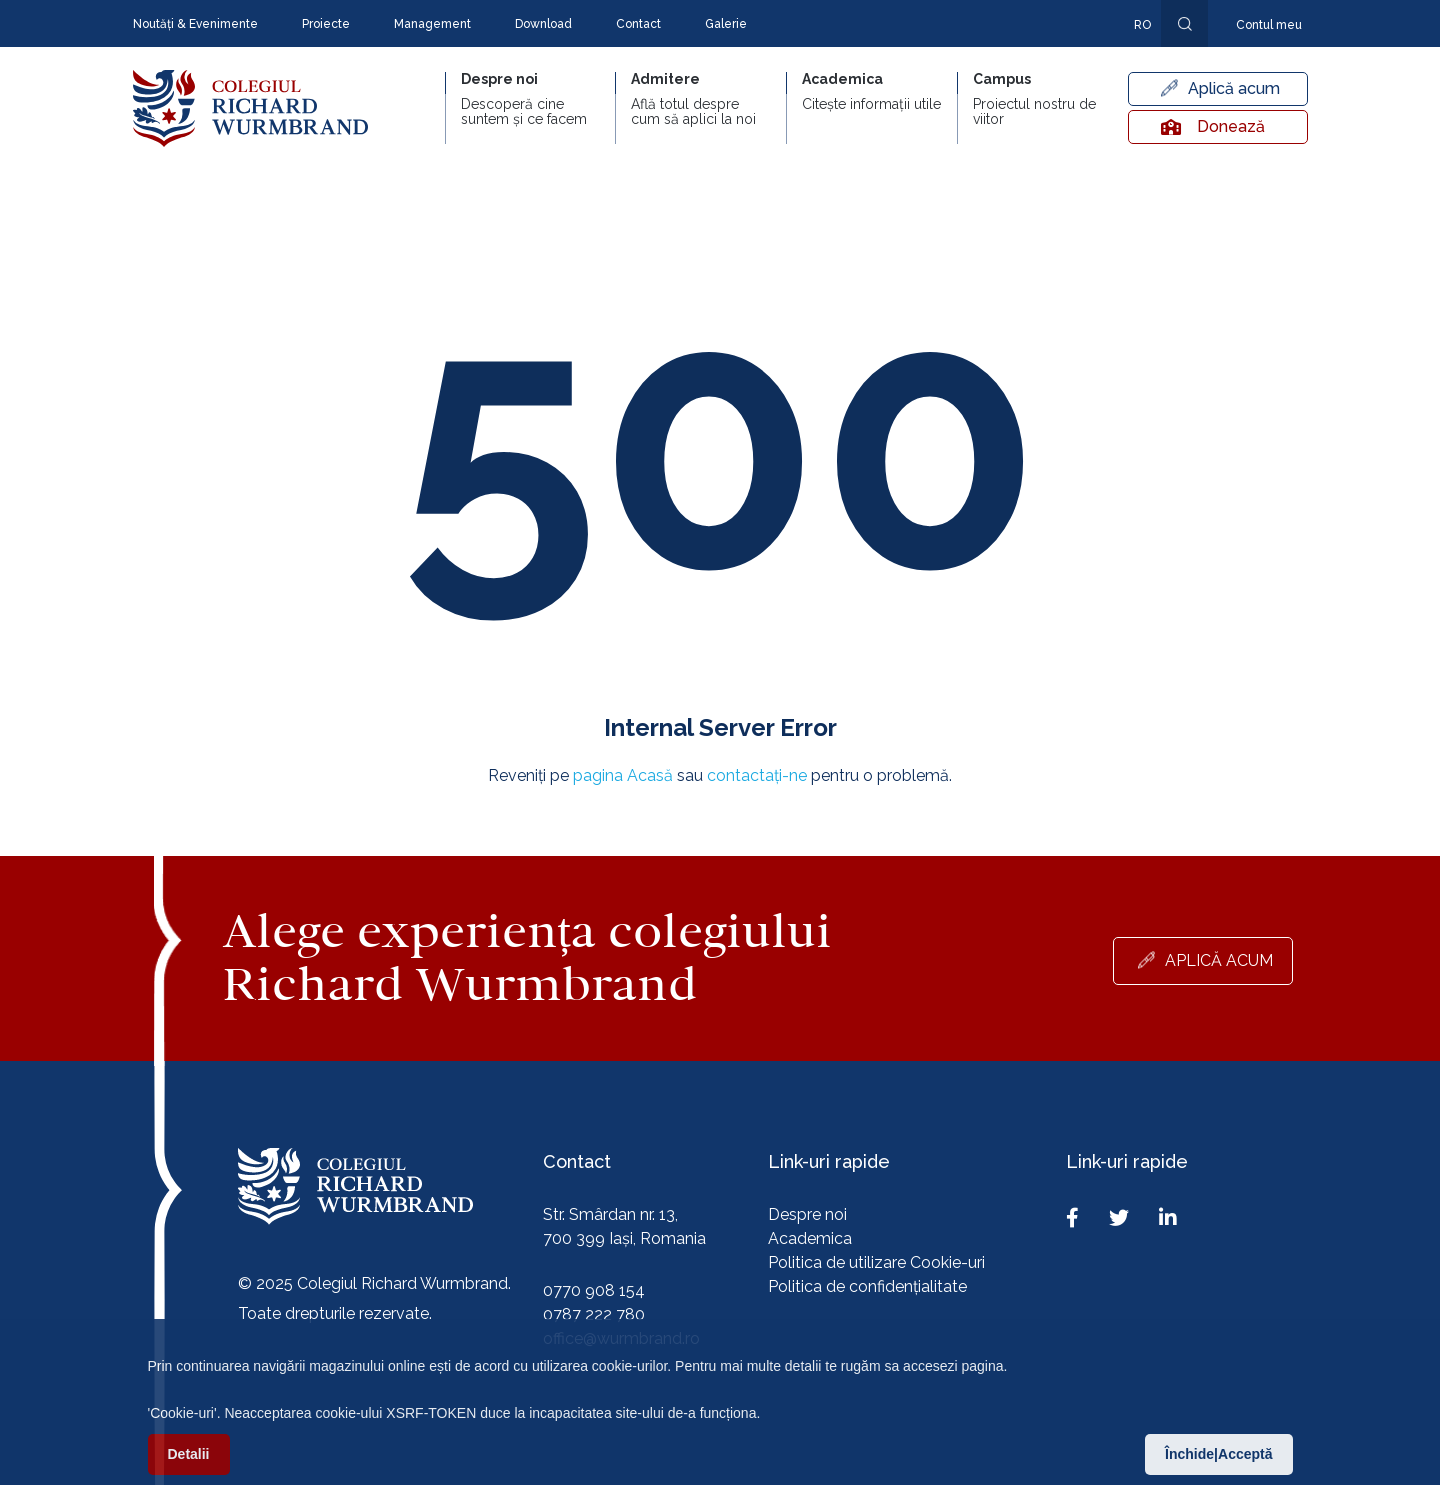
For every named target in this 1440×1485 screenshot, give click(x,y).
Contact (638, 24)
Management (432, 24)
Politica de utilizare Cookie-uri (876, 1262)
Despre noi (807, 1214)
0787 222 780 (594, 1314)
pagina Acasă (623, 775)
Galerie (726, 24)
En (1132, 54)
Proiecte (326, 24)
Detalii (189, 1457)
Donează (1213, 126)
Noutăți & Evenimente (195, 24)
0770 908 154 (594, 1290)
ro (1142, 25)
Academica (810, 1238)
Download (543, 24)
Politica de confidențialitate (867, 1286)
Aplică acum (1234, 88)
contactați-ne (757, 775)
